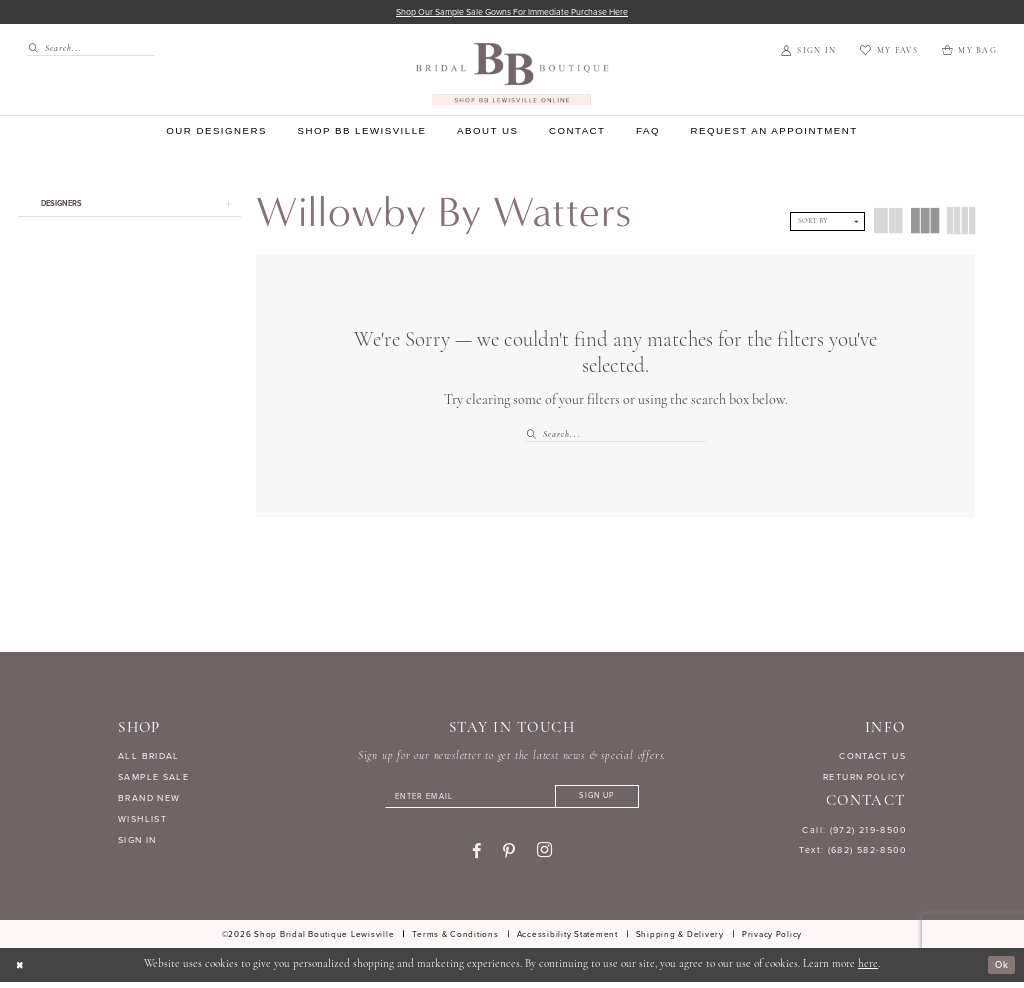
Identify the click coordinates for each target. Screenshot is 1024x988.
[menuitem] (85, 50)
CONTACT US (872, 758)
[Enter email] (512, 800)
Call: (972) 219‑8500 (854, 831)
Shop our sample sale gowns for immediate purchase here (512, 12)
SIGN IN (137, 842)
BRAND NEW (149, 800)
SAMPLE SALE (153, 779)
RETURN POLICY (864, 779)
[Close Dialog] (22, 971)
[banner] (512, 75)
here (868, 970)
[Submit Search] (35, 50)
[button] (808, 53)
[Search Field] (91, 50)
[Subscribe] (612, 800)
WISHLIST (142, 821)
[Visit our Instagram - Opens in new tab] (544, 856)
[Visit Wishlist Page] (888, 53)
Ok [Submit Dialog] (999, 971)
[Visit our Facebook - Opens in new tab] (476, 857)
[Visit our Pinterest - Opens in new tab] (509, 857)
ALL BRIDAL (149, 758)
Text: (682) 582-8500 (852, 852)
